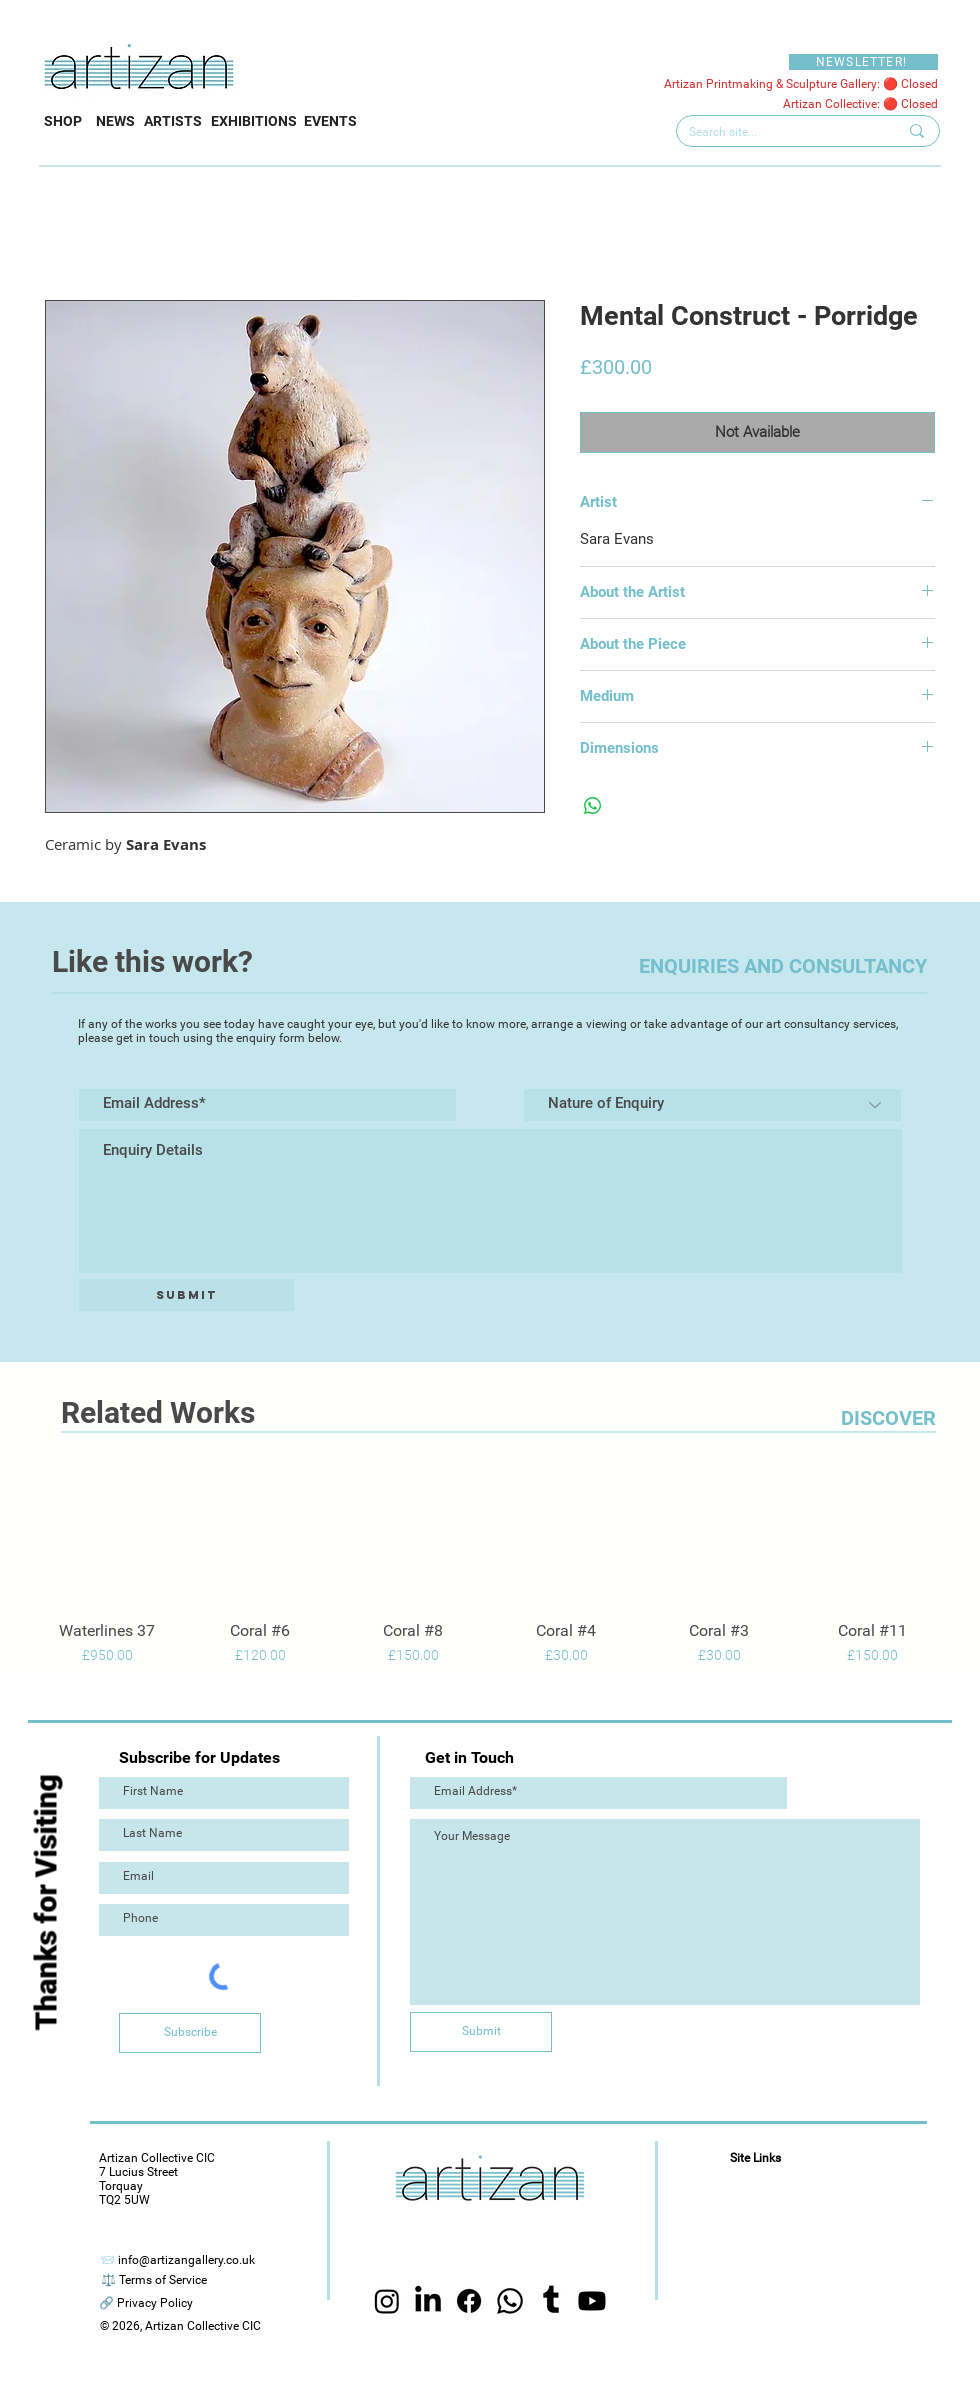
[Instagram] (387, 2301)
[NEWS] (115, 122)
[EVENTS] (330, 122)
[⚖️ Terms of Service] (154, 2280)
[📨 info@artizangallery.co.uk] (177, 2260)
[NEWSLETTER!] (863, 62)
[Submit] (186, 1295)
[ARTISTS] (172, 122)
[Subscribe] (190, 2033)
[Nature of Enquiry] (712, 1105)
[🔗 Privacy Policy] (146, 2303)
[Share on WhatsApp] (593, 806)
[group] (490, 1569)
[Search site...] (778, 132)
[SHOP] (63, 122)
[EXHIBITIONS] (253, 122)
